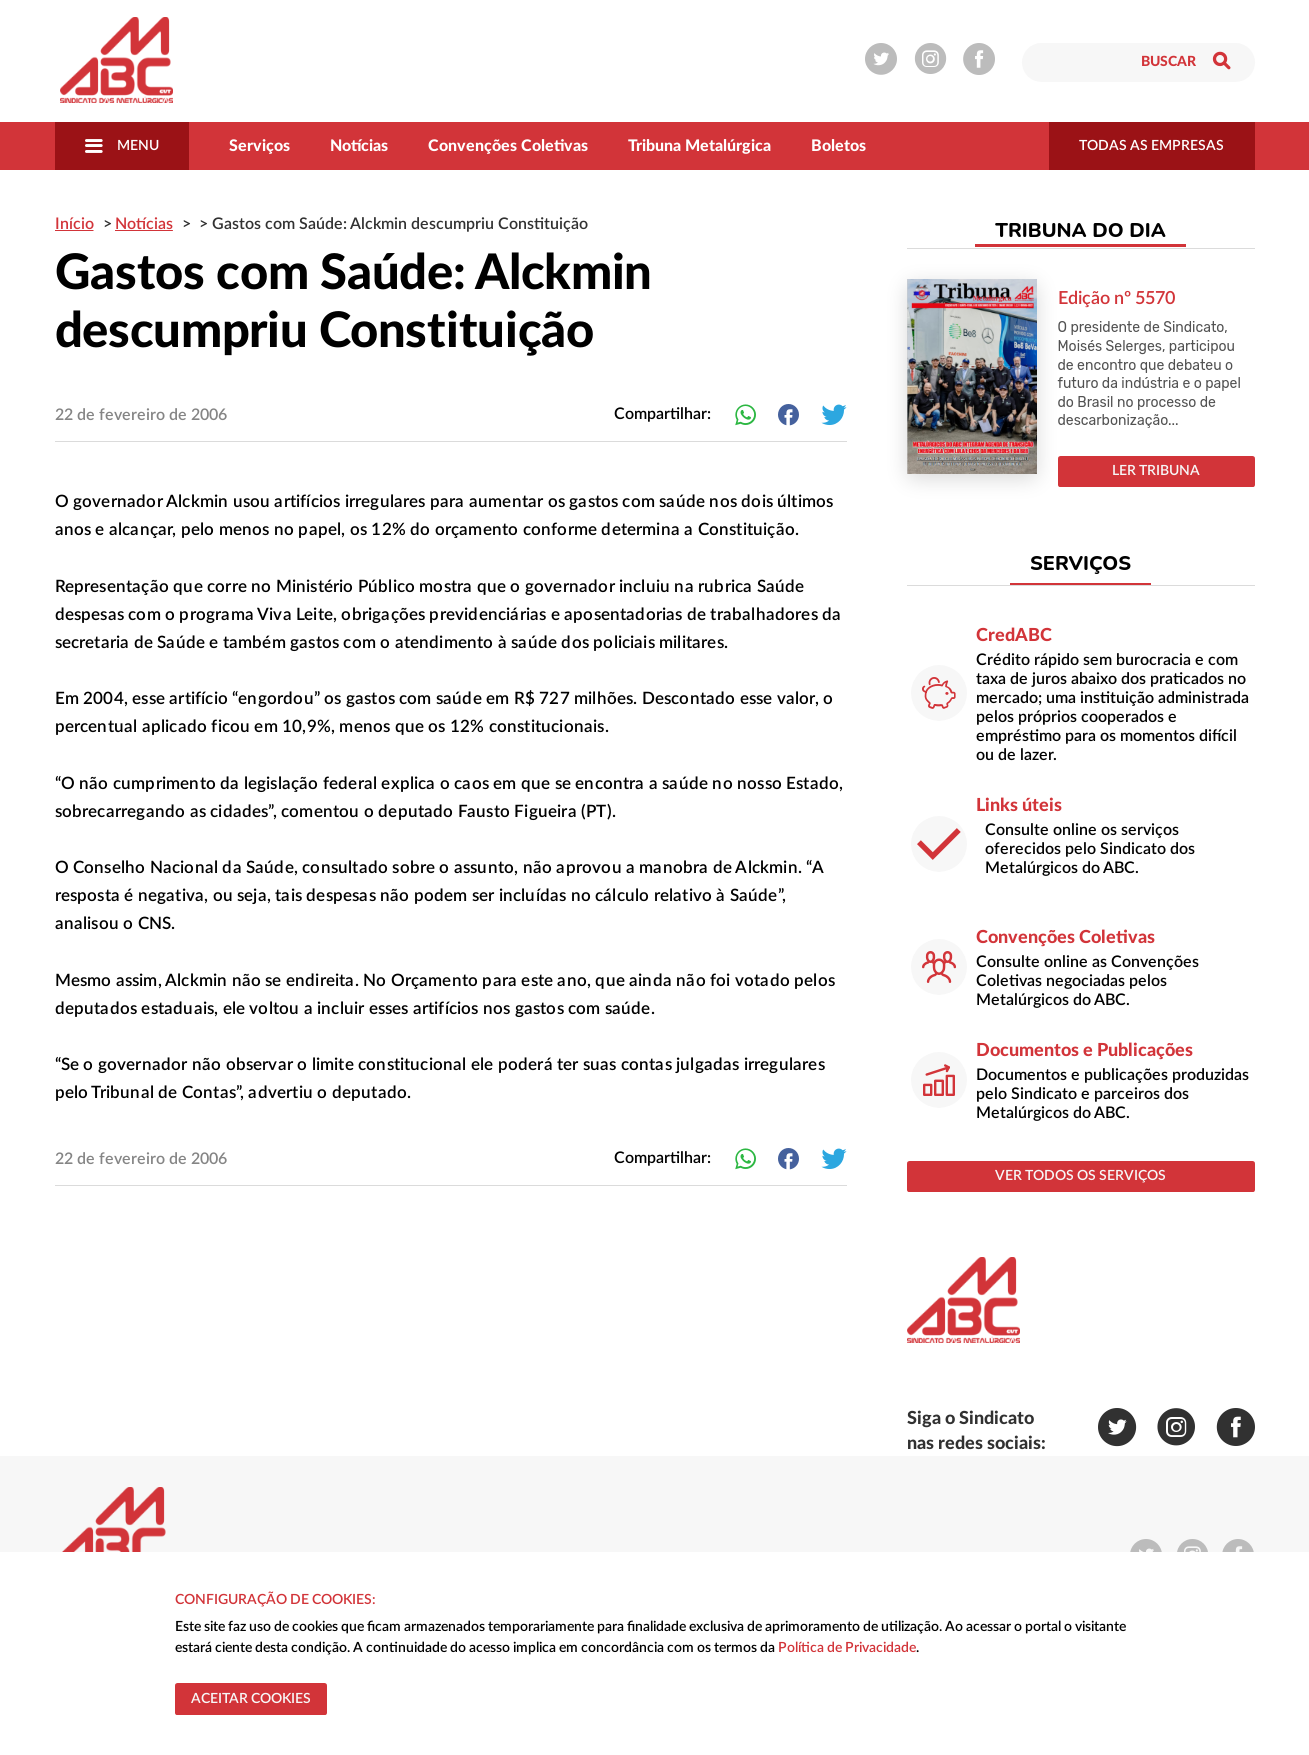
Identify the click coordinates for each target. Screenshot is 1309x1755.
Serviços (259, 146)
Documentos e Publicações (1084, 1051)
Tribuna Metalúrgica (699, 146)
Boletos (838, 146)
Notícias (359, 146)
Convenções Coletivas (508, 146)
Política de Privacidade (847, 1648)
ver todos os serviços (1080, 1176)
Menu (122, 146)
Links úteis (1019, 806)
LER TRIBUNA (1156, 471)
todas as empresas (1151, 146)
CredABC (1014, 636)
